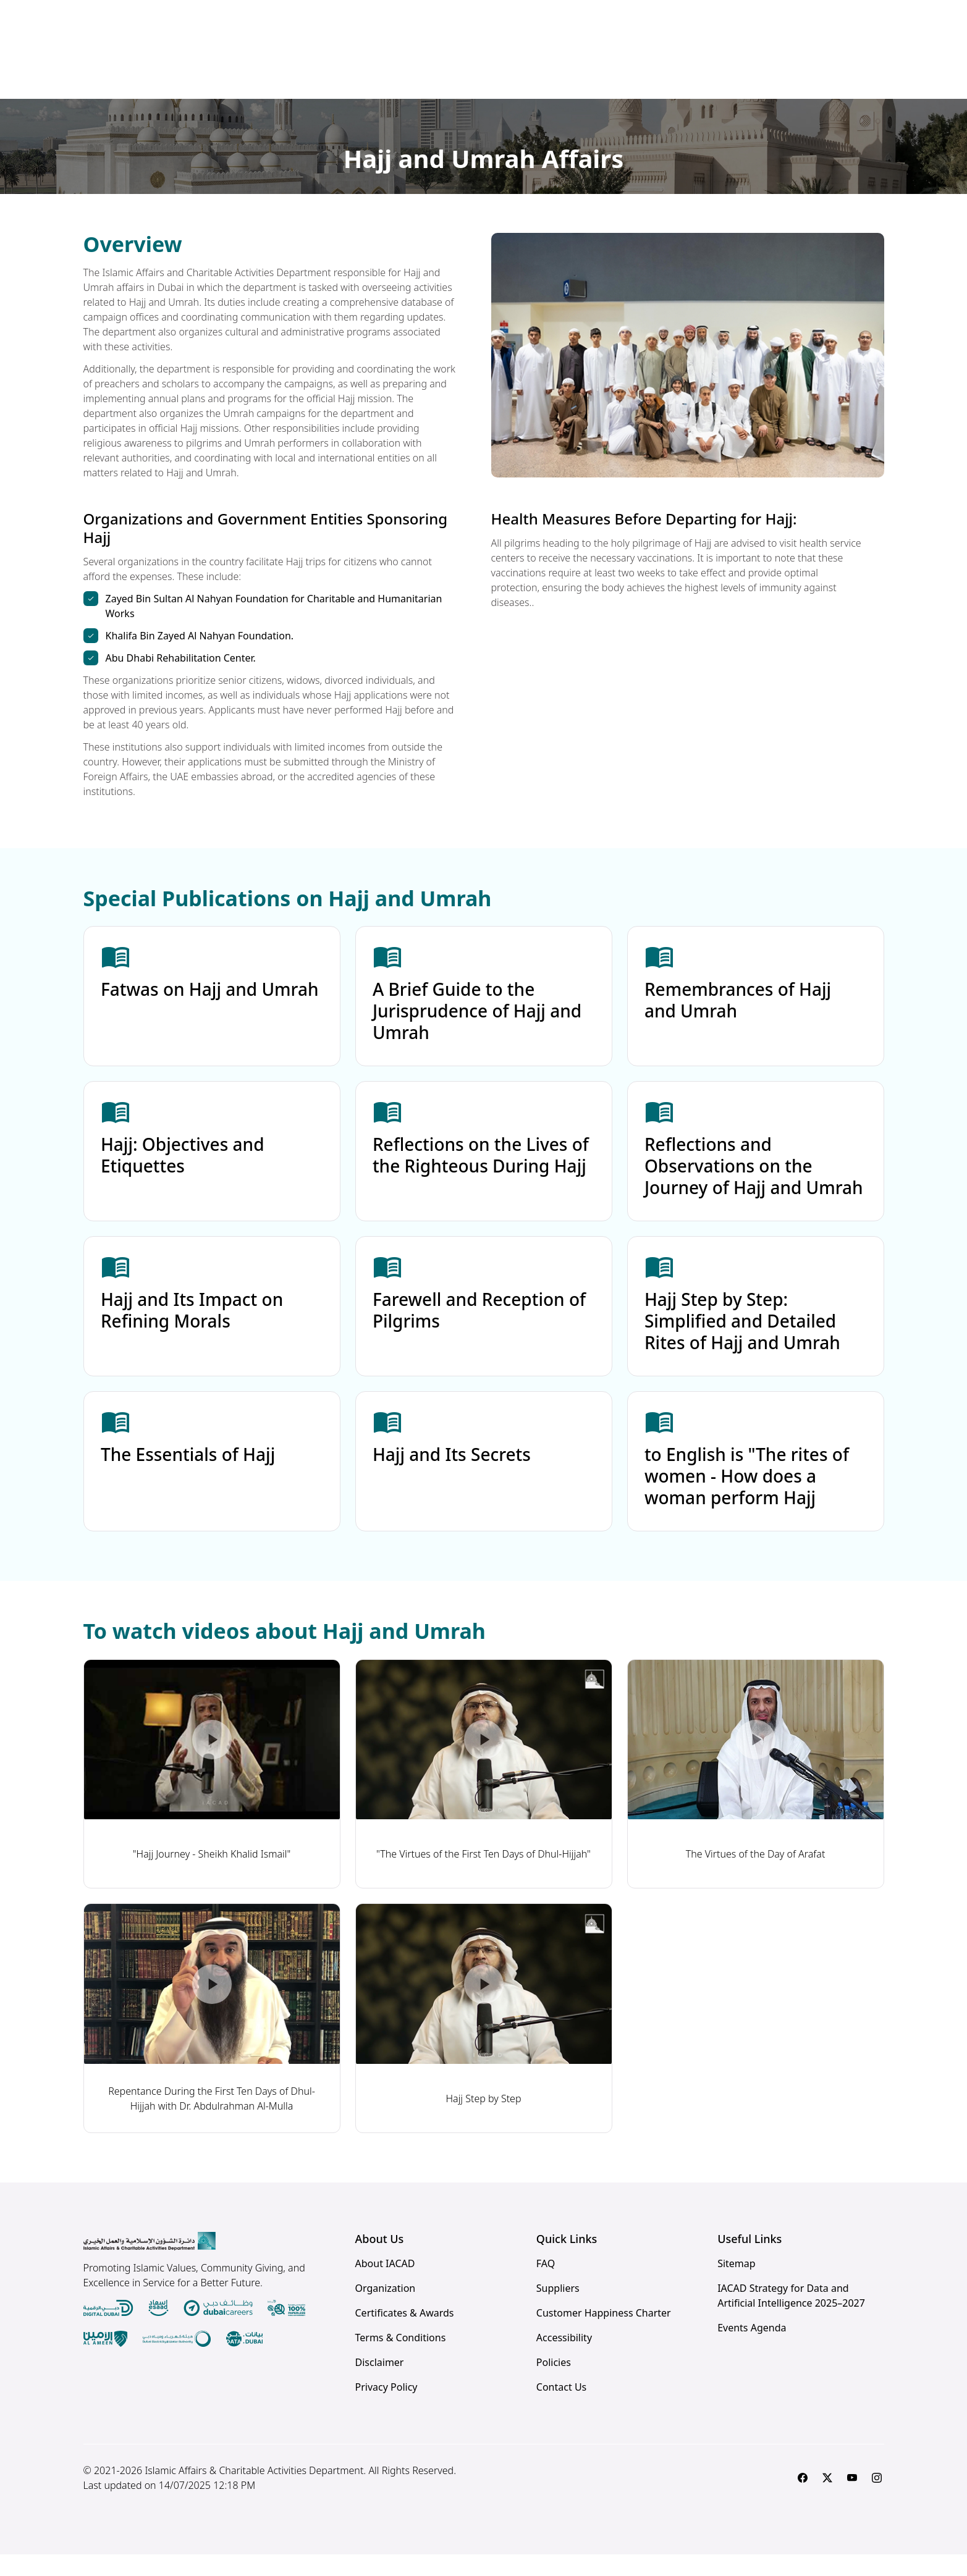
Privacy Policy (386, 2408)
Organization (385, 2310)
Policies (553, 2384)
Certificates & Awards (404, 2334)
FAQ (545, 2285)
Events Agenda (751, 2349)
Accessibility (564, 2359)
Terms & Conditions (400, 2359)
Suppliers (558, 2310)
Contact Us (561, 2408)
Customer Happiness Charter (603, 2334)
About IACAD (385, 2285)
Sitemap (736, 2285)
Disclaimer (379, 2384)
